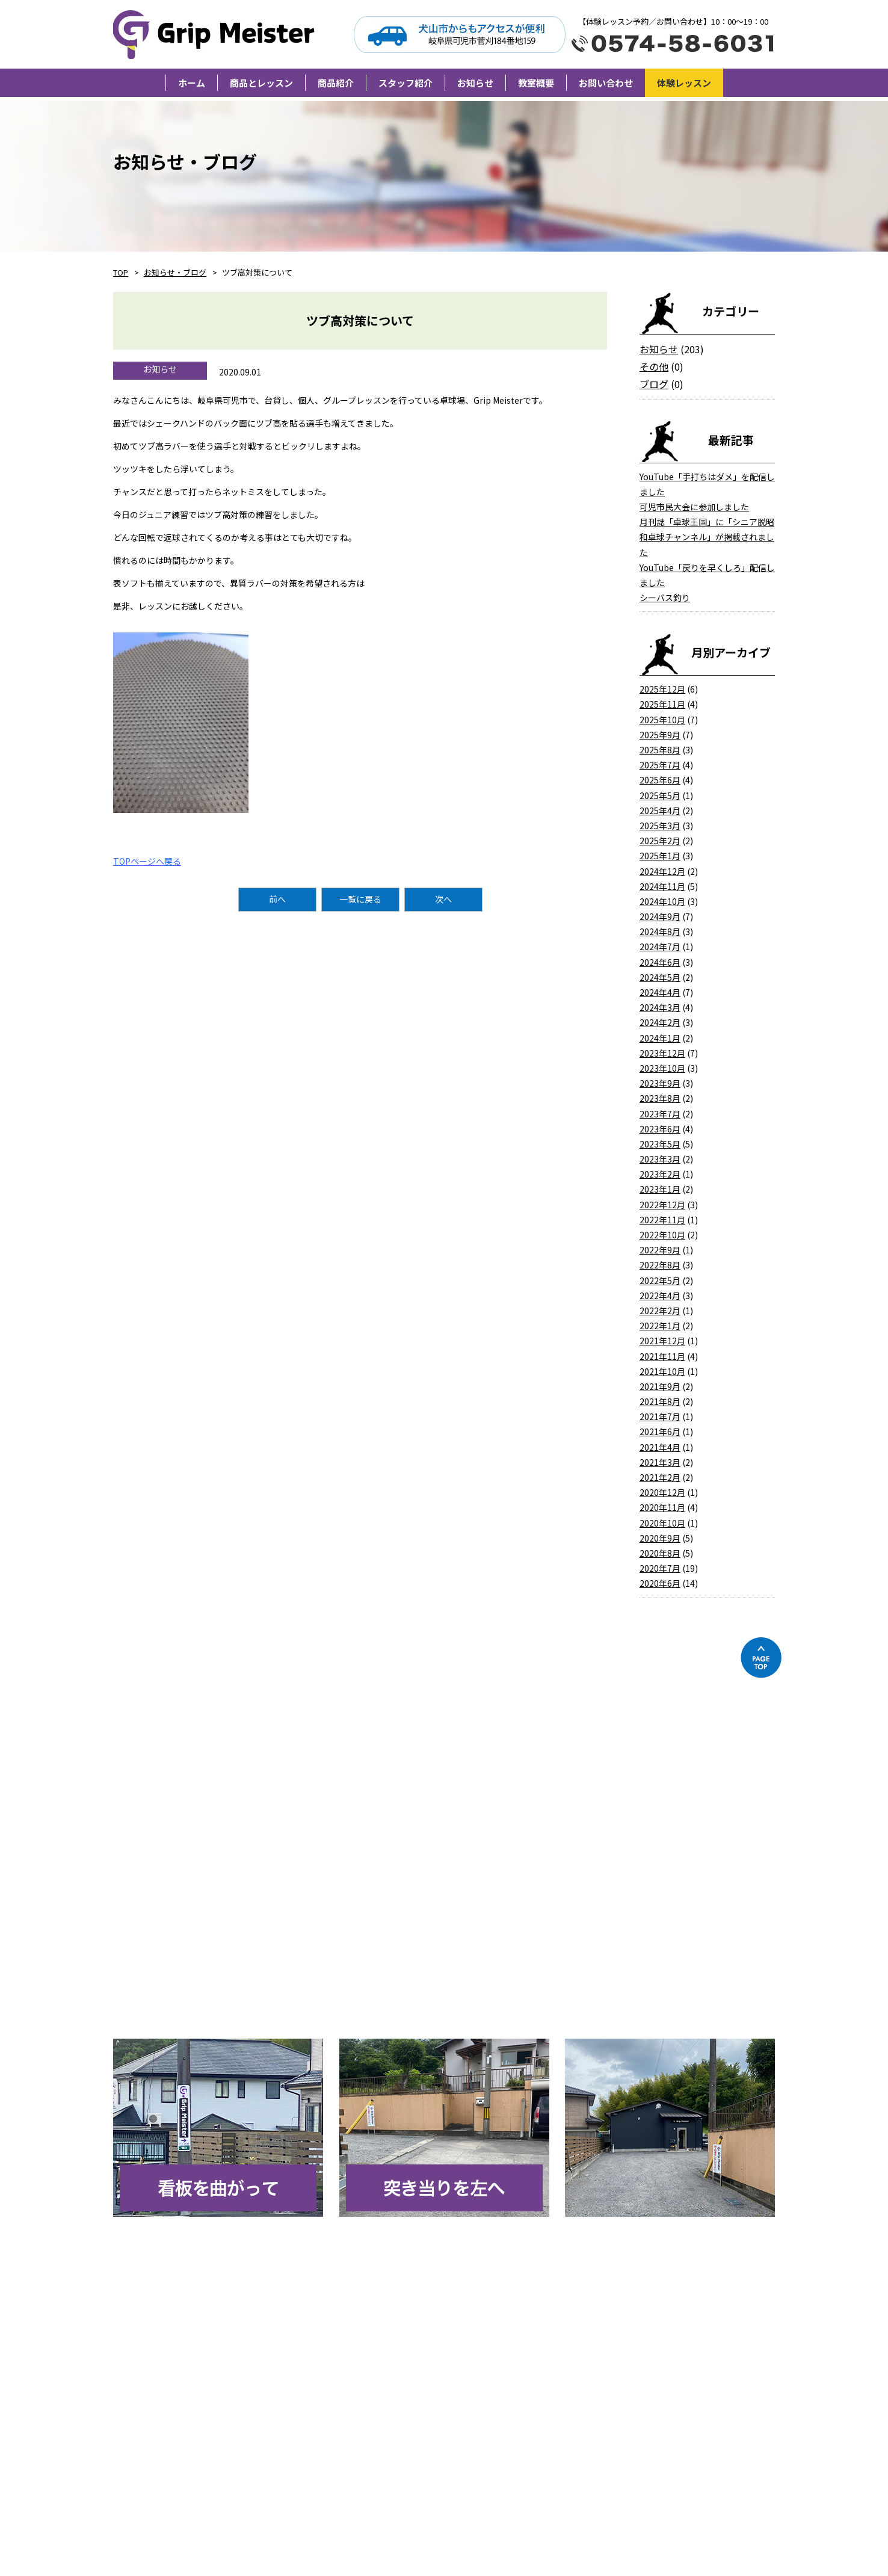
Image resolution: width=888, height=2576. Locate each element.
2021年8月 (660, 1401)
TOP (120, 272)
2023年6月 (660, 1129)
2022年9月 (660, 1250)
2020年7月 (660, 1568)
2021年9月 (660, 1386)
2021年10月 (662, 1371)
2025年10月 (662, 720)
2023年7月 (660, 1114)
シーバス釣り (665, 597)
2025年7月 (660, 765)
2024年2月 (660, 1022)
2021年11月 (662, 1356)
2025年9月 (660, 735)
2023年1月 (660, 1189)
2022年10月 (662, 1235)
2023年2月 (660, 1174)
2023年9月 (660, 1083)
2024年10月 (662, 901)
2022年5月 (660, 1280)
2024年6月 (660, 962)
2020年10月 (662, 1523)
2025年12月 (662, 689)
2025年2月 (660, 841)
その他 (654, 366)
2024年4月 (660, 992)
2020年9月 (660, 1538)
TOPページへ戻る (147, 861)
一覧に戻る (360, 899)
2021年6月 (660, 1431)
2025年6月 (660, 780)
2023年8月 (660, 1098)
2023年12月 (662, 1053)
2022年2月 (660, 1311)
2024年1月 (660, 1038)
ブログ (654, 384)
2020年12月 (662, 1492)
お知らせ (659, 349)
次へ (443, 899)
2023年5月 (660, 1144)
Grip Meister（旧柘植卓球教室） (216, 34)
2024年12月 (662, 871)
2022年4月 (660, 1296)
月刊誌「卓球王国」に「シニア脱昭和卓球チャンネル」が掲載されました (707, 537)
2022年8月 (660, 1265)
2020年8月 (660, 1553)
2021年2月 (660, 1477)
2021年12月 (662, 1341)
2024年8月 (660, 931)
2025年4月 (660, 811)
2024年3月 (660, 1007)
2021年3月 (660, 1462)
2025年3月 (660, 826)
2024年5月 (660, 977)
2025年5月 (660, 795)
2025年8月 (660, 750)
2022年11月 (662, 1220)
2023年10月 (662, 1068)
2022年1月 (660, 1326)
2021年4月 (660, 1447)
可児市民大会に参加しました (694, 507)
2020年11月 (662, 1507)
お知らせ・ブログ (175, 272)
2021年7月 (660, 1416)
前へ (277, 899)
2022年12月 (662, 1205)
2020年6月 (660, 1583)
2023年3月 (660, 1159)
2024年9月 (660, 916)
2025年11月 (662, 704)
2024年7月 (660, 947)
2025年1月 (660, 856)
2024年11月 (662, 886)
